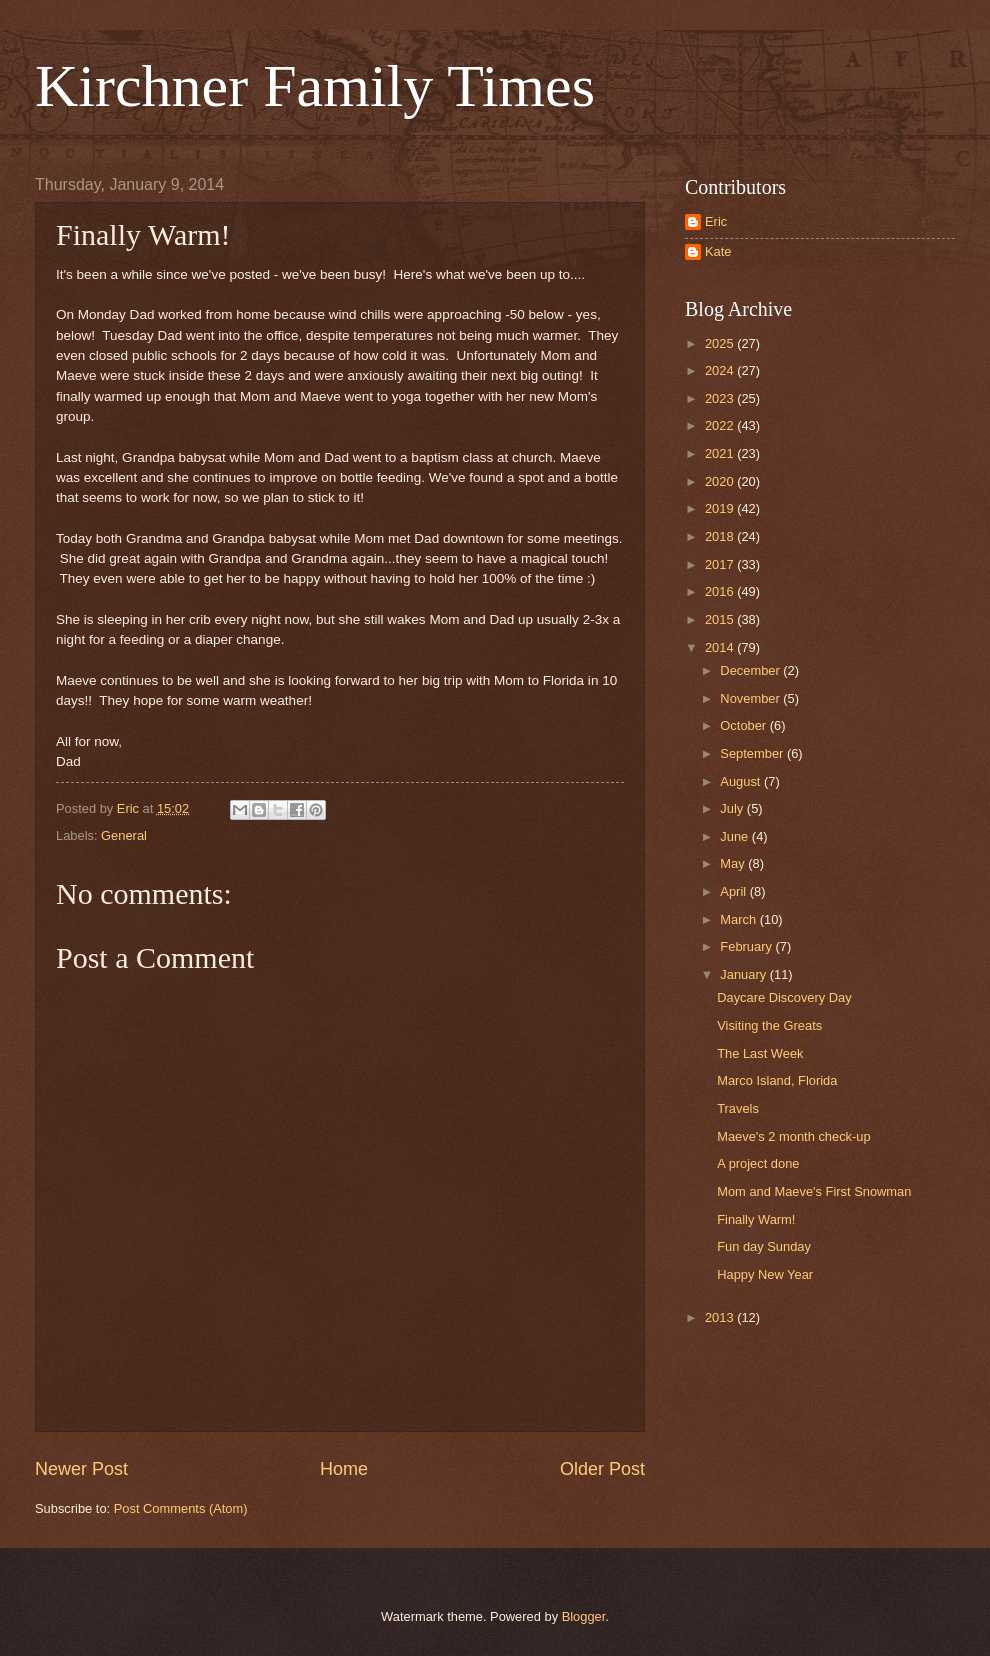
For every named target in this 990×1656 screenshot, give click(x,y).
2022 (721, 425)
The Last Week (760, 1053)
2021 (721, 453)
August (742, 781)
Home (344, 1469)
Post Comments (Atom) (181, 1508)
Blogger (584, 1616)
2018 (721, 536)
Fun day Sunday (764, 1246)
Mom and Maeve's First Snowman (814, 1191)
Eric (716, 221)
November (751, 698)
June (736, 836)
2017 (721, 564)
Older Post (602, 1469)
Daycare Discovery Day (784, 997)
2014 (721, 647)
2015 (721, 619)
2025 (721, 343)
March (739, 919)
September (753, 753)
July (733, 808)
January (744, 974)
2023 (721, 398)
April (734, 891)
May (734, 863)
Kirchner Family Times (315, 86)
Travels (738, 1108)
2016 (721, 591)
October (744, 725)
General (124, 835)
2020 (721, 481)
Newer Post (81, 1469)
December (751, 670)
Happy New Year (765, 1274)
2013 (721, 1317)
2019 (721, 508)
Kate (718, 251)
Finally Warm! (756, 1219)
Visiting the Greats (769, 1025)
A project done (758, 1163)
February (747, 946)
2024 (721, 370)
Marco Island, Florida (777, 1080)
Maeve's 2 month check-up (793, 1136)
